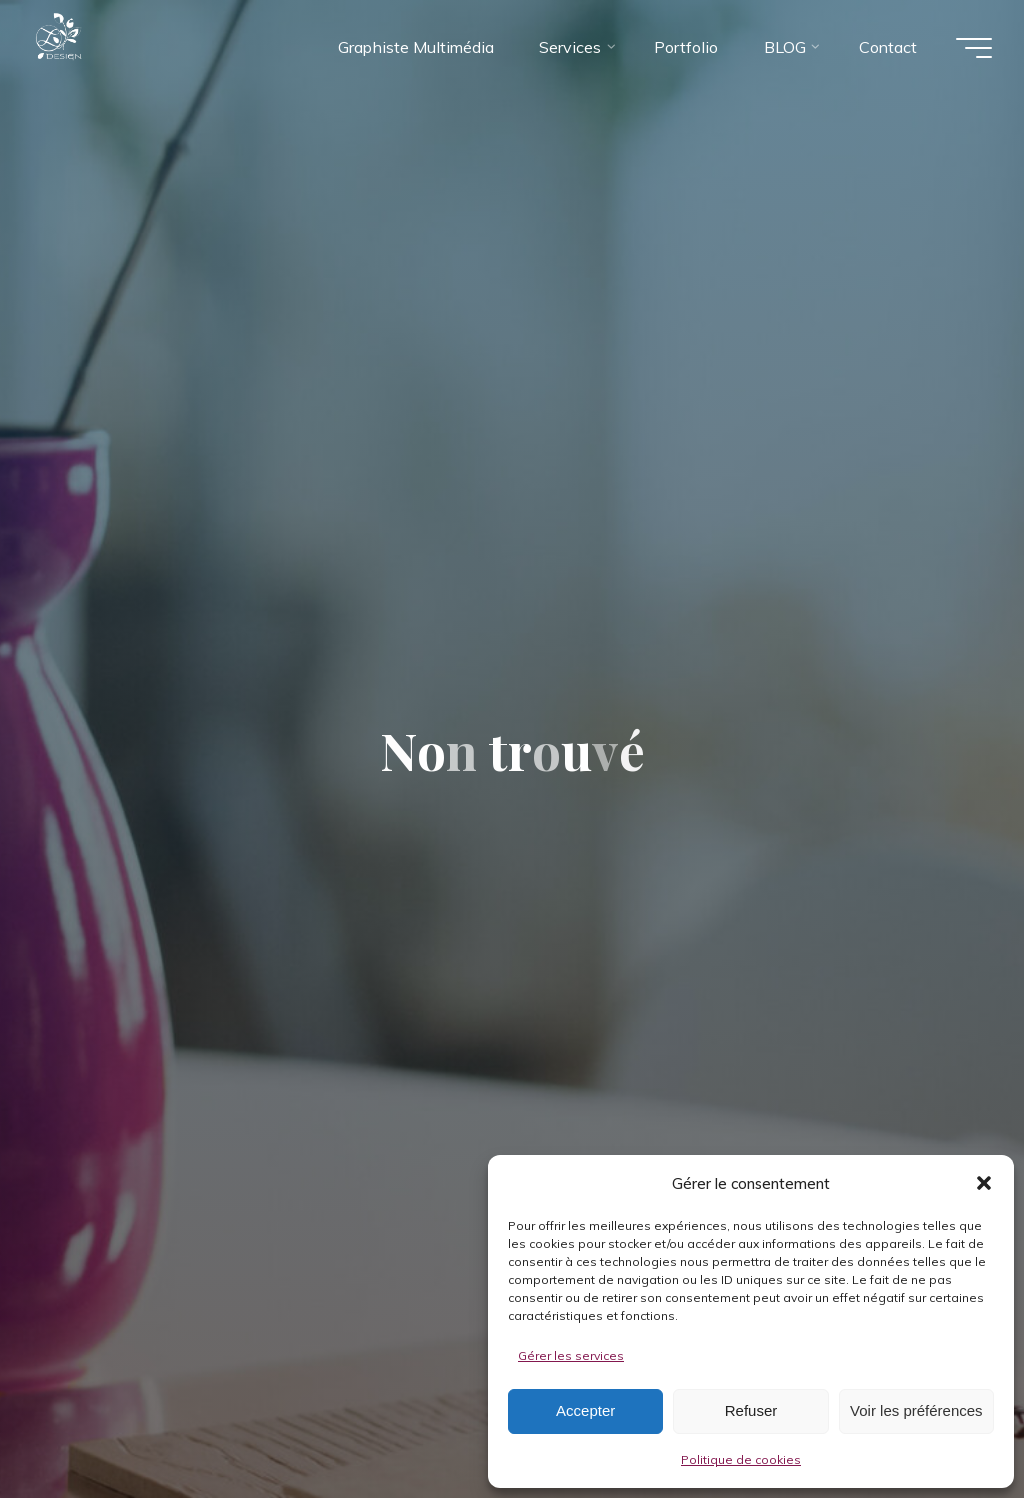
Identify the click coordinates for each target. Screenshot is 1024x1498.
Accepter (585, 1410)
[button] (984, 1183)
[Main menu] (974, 48)
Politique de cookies (741, 1459)
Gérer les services (571, 1355)
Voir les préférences (916, 1410)
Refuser (751, 1410)
